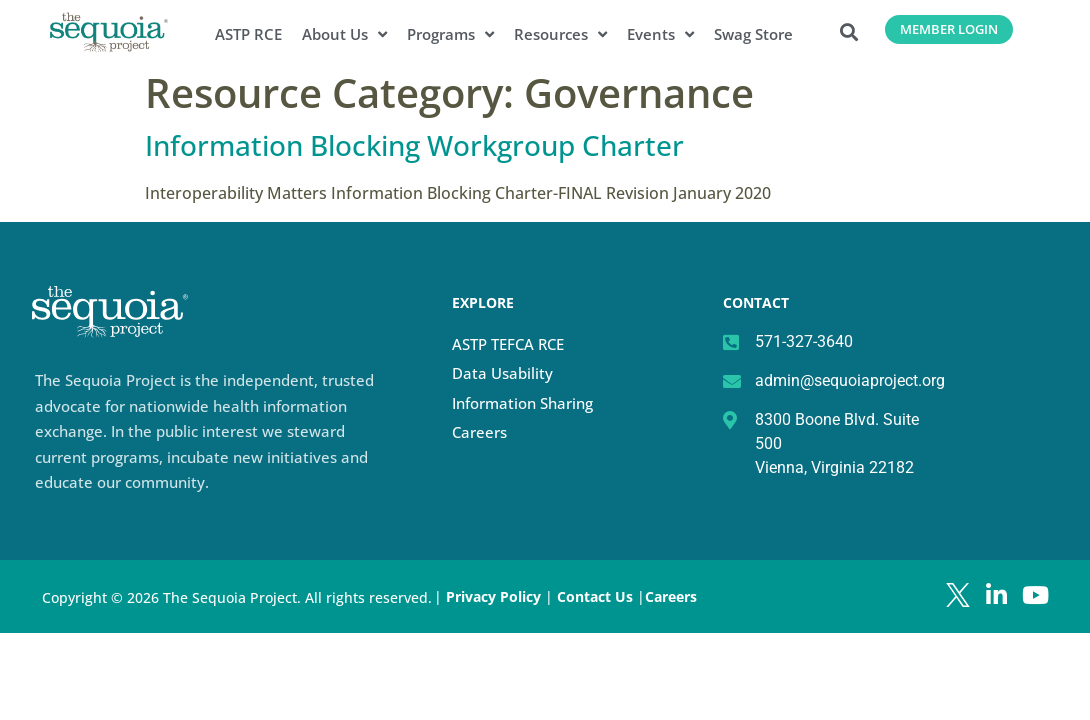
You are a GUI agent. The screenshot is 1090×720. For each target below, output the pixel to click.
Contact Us (597, 596)
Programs (450, 34)
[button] (849, 31)
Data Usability (502, 373)
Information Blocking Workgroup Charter (414, 145)
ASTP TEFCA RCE (508, 344)
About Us (344, 34)
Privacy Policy (493, 596)
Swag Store (753, 34)
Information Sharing (522, 403)
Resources (560, 34)
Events (660, 34)
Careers (479, 432)
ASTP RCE (248, 34)
